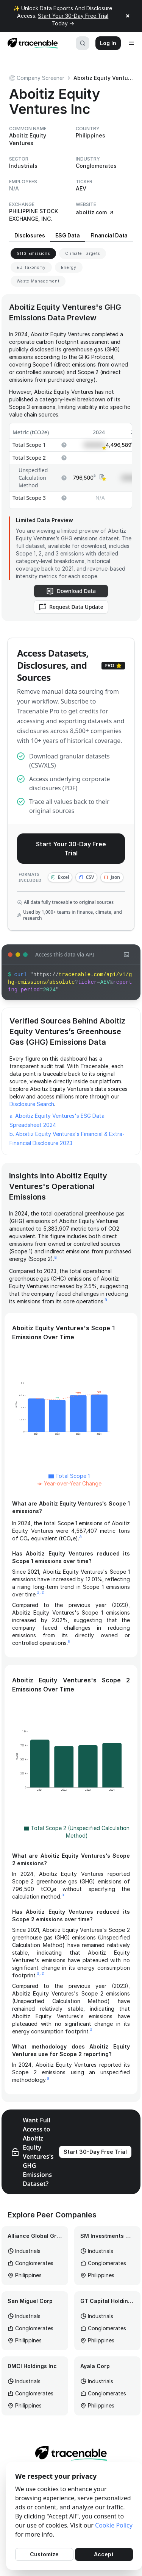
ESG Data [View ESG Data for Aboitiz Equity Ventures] (67, 235)
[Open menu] (131, 43)
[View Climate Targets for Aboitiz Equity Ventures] (82, 253)
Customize (44, 2554)
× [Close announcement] (128, 16)
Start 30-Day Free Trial (95, 2151)
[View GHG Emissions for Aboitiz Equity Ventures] (33, 253)
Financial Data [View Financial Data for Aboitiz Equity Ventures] (109, 235)
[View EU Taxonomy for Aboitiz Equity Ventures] (31, 267)
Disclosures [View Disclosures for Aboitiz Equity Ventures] (29, 235)
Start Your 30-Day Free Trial (71, 848)
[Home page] (30, 43)
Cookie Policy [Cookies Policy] (114, 2525)
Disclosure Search (31, 1104)
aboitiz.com (95, 212)
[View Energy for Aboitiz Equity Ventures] (69, 267)
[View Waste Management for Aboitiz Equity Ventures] (38, 281)
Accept (104, 2554)
